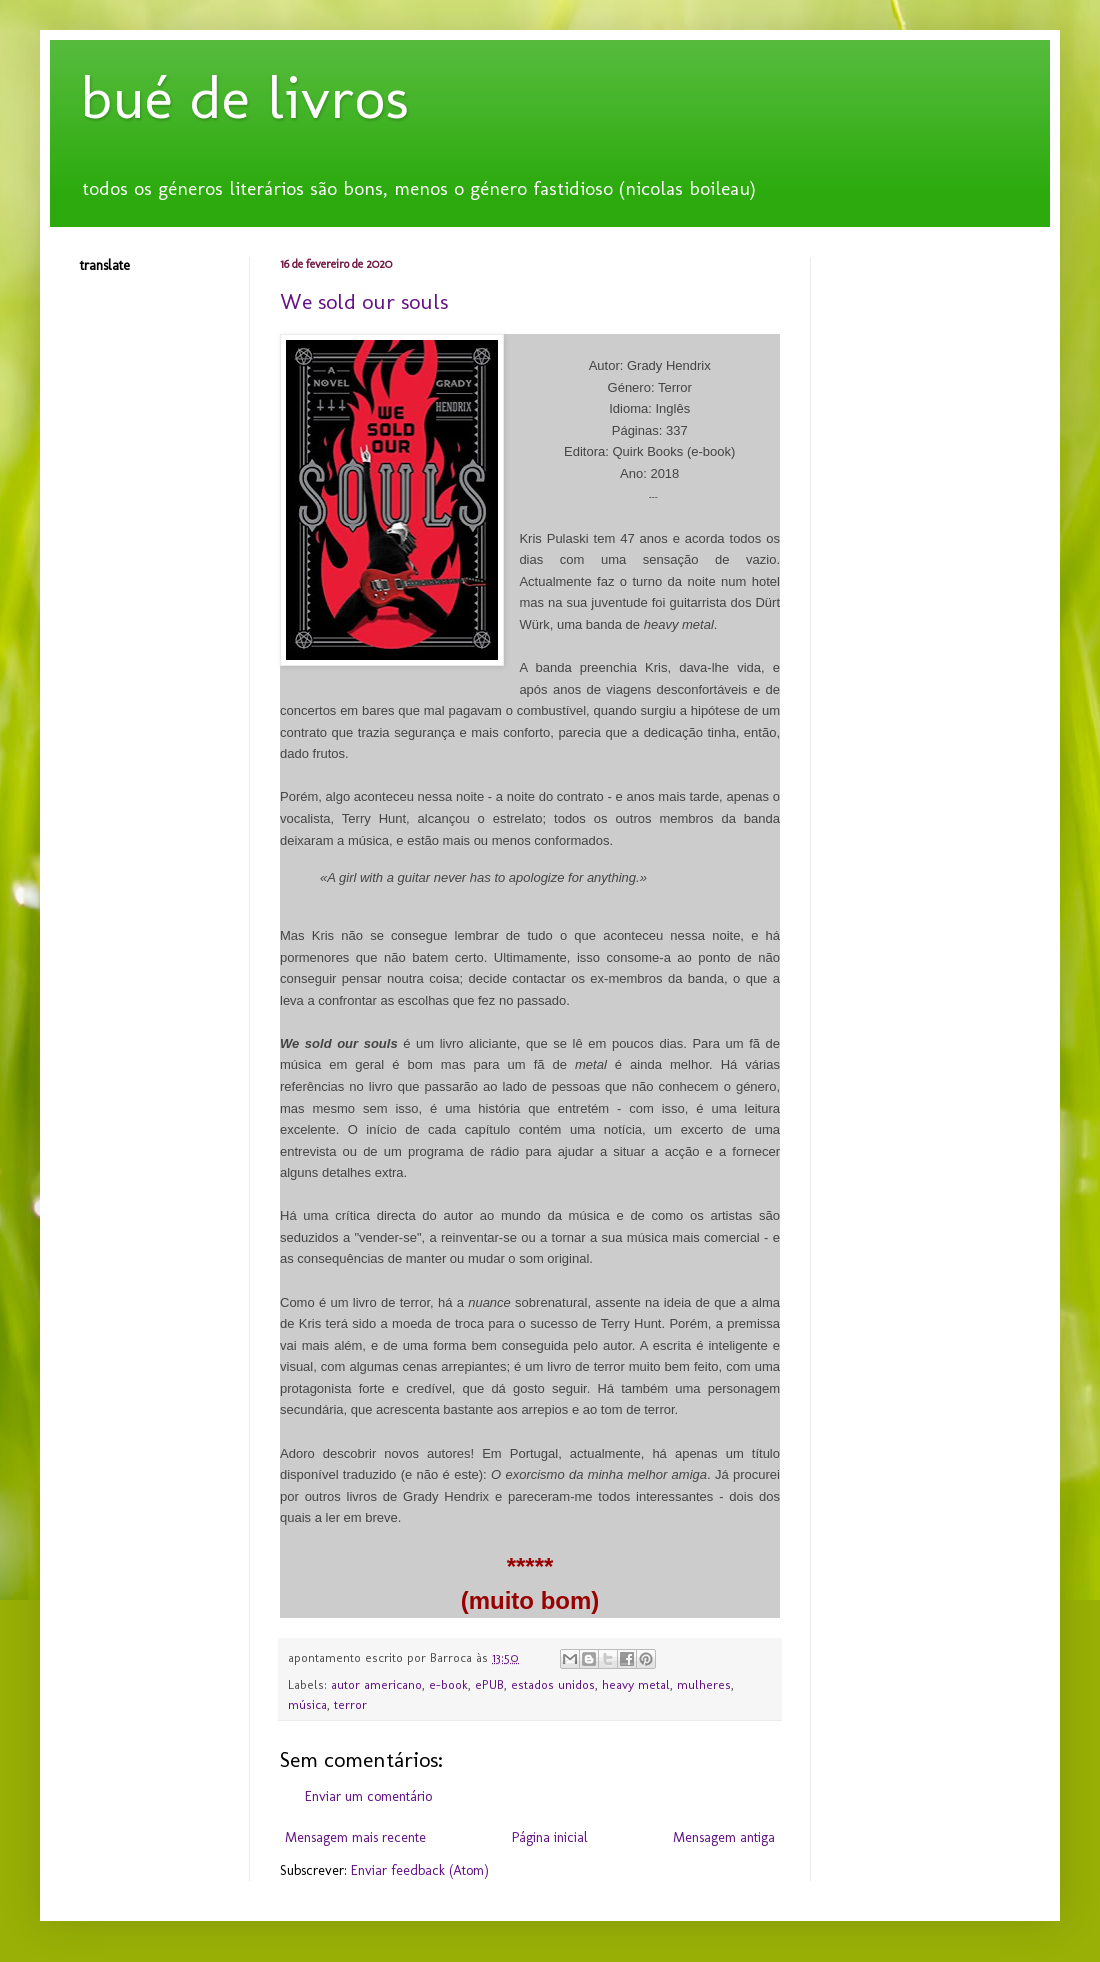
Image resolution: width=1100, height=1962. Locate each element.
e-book (448, 1684)
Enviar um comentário (368, 1796)
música (307, 1704)
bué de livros (244, 97)
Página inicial (550, 1837)
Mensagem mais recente (355, 1837)
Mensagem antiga (724, 1837)
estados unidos (553, 1684)
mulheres (704, 1684)
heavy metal (636, 1684)
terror (350, 1704)
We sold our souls (364, 301)
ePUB (489, 1684)
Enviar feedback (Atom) (420, 1870)
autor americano (376, 1684)
